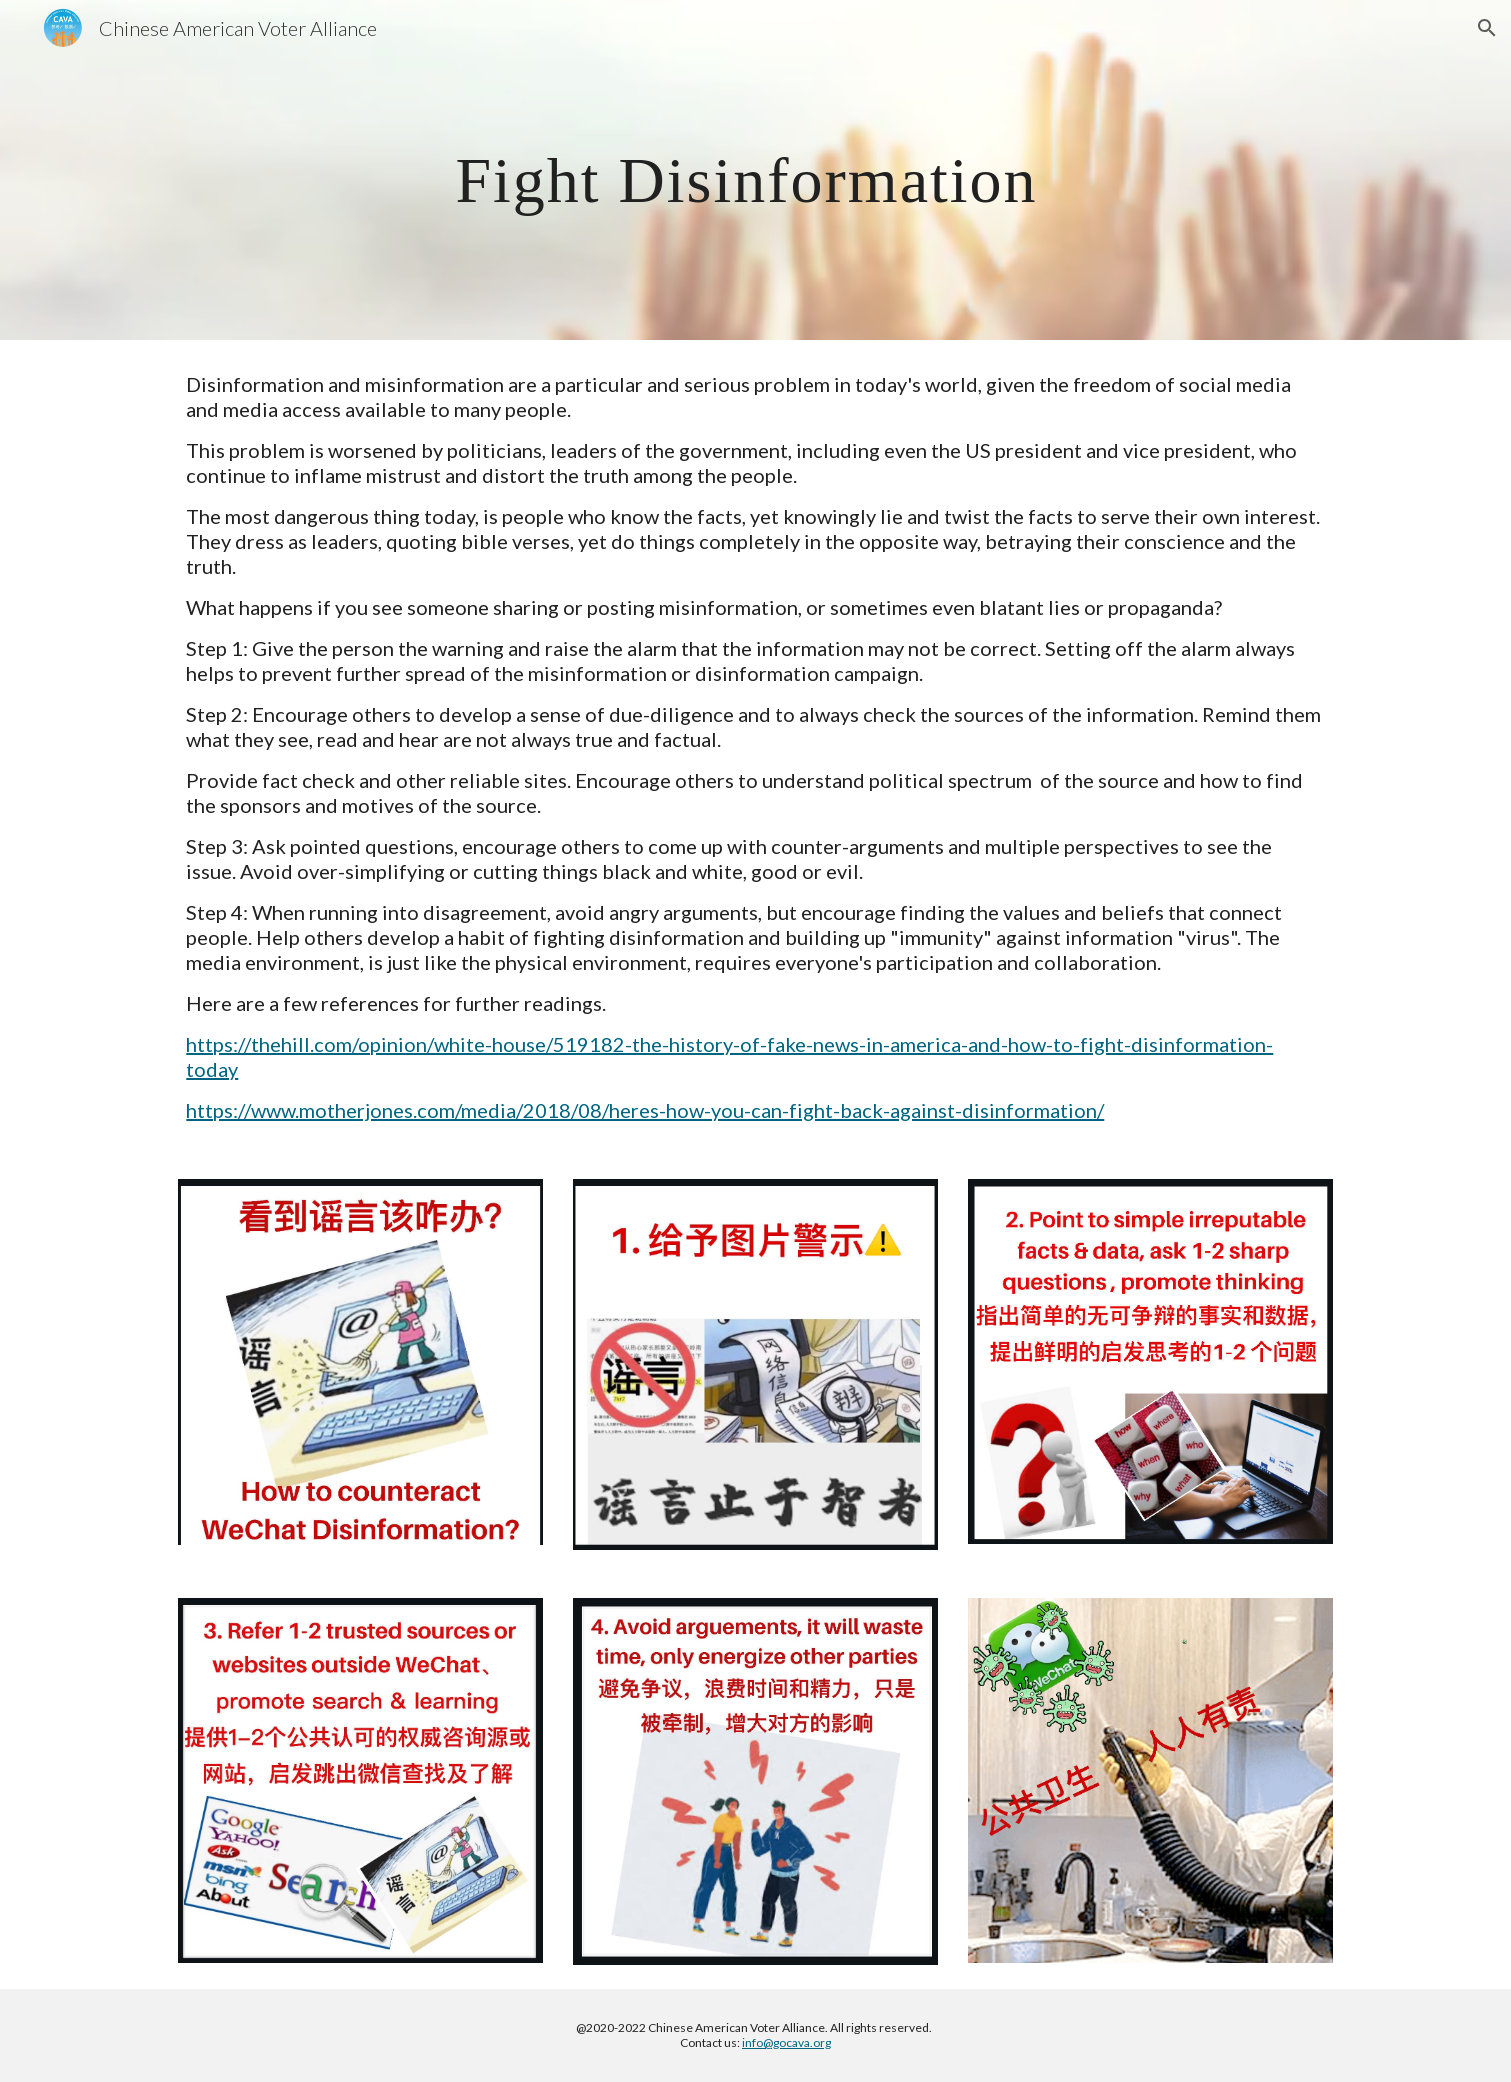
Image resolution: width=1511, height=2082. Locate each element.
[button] (1487, 28)
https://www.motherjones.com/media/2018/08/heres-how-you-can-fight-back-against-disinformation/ (645, 1110)
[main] (755, 170)
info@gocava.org (786, 2042)
